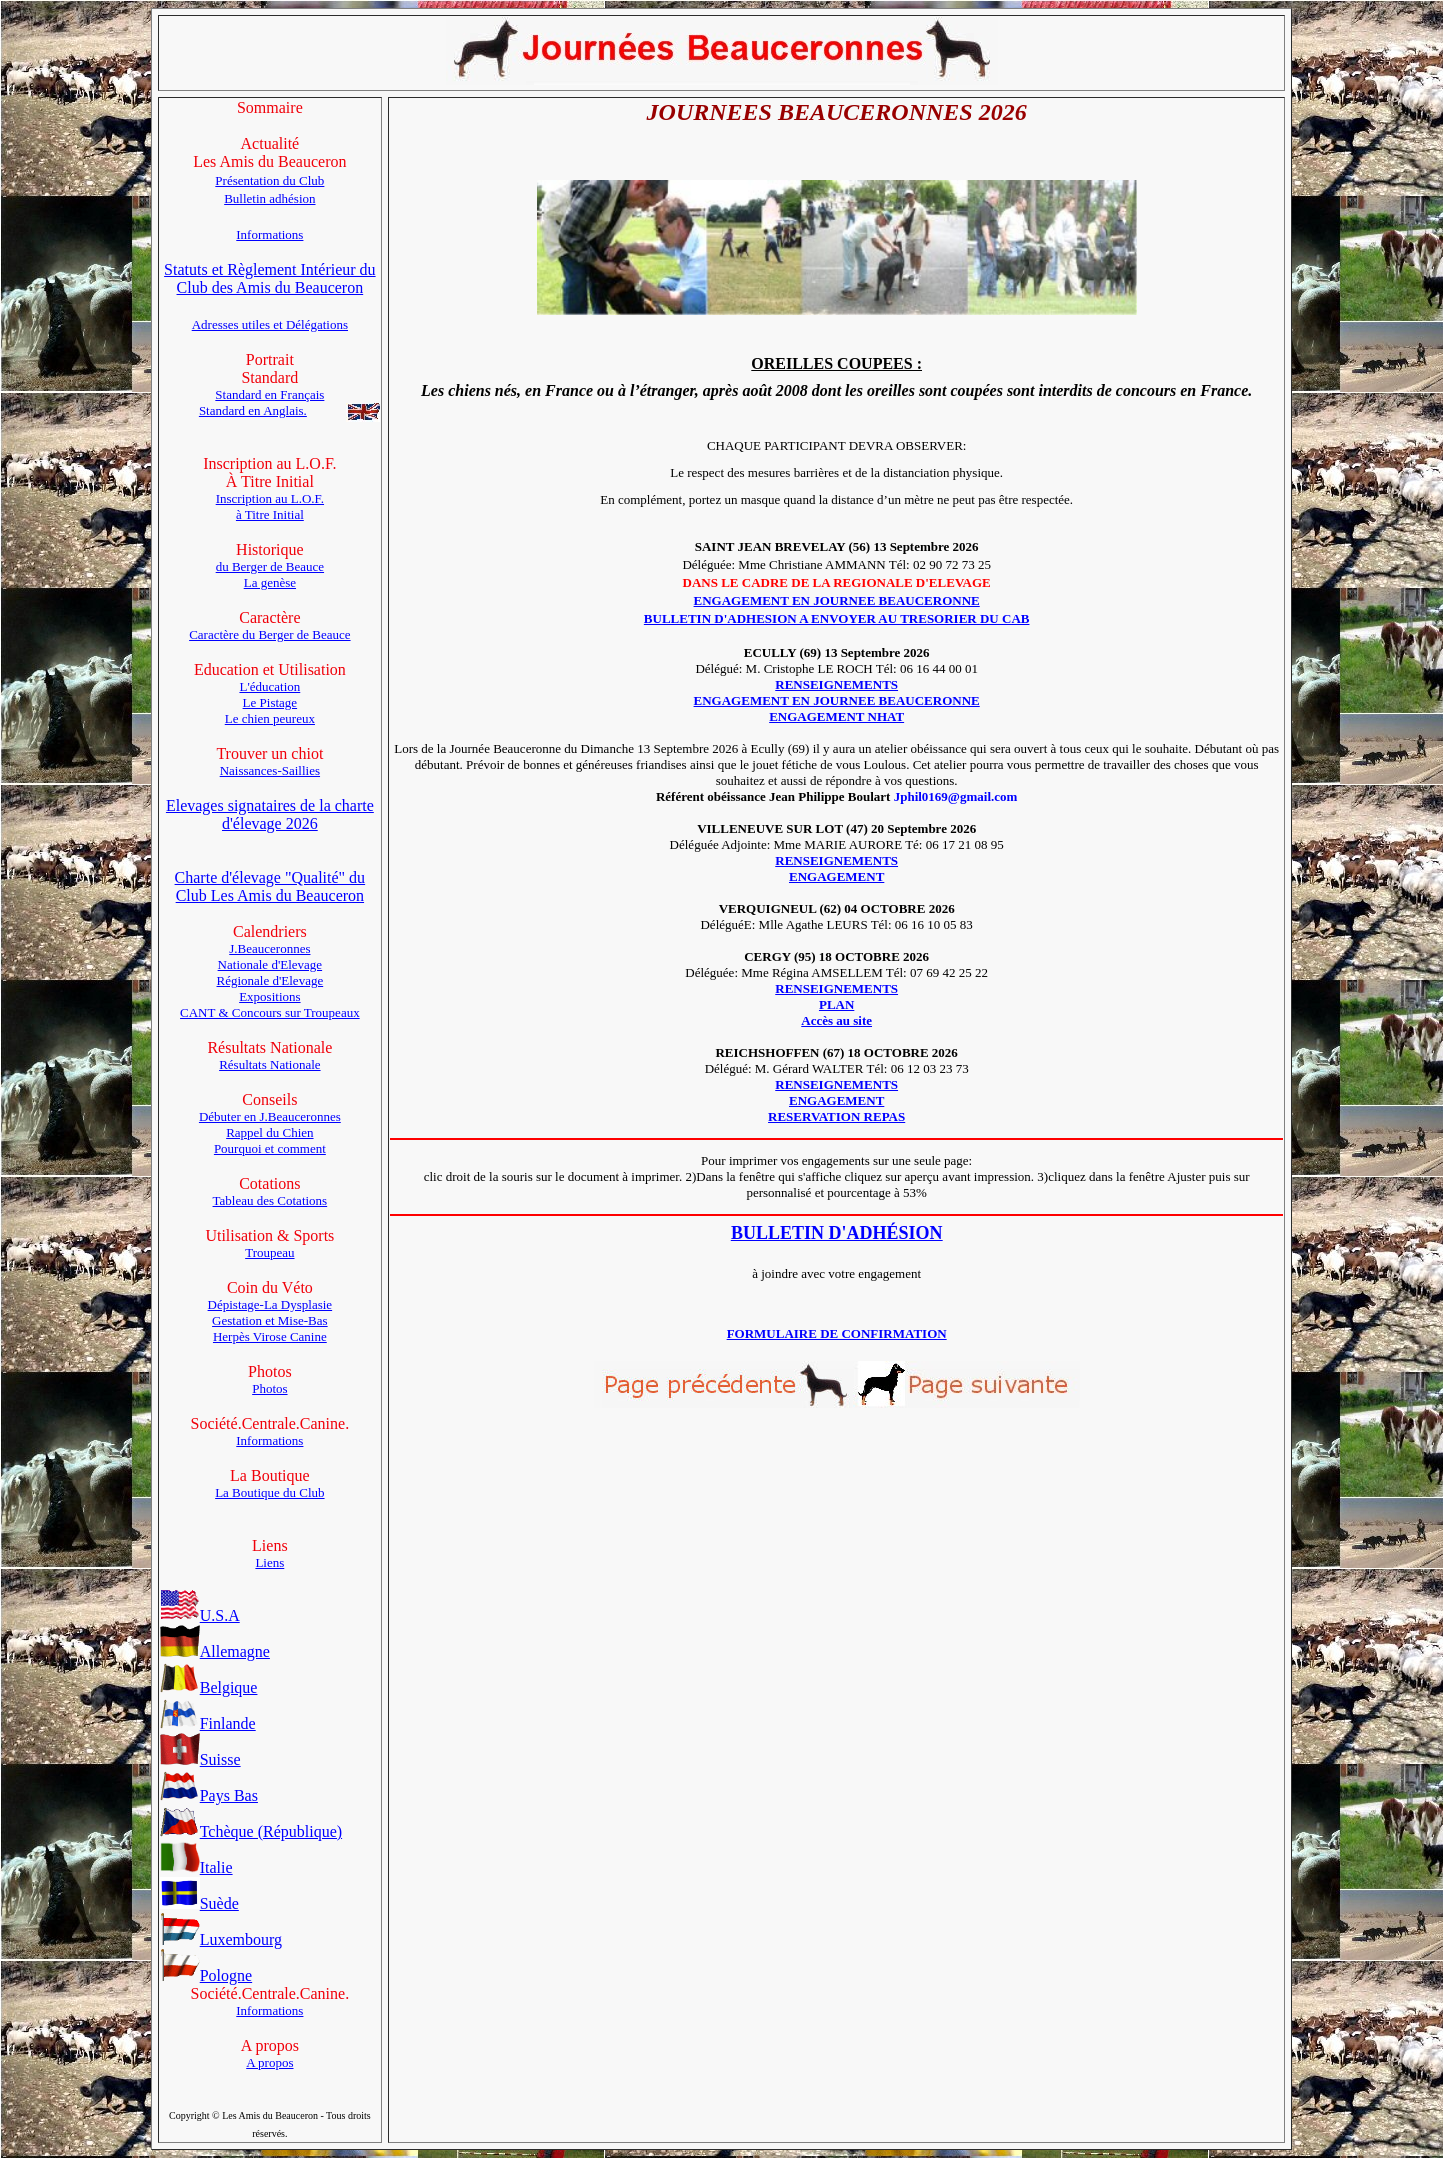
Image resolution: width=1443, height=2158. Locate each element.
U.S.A (200, 1615)
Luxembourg (221, 1939)
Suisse (200, 1759)
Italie (196, 1867)
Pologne (206, 1975)
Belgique (209, 1687)
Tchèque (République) (251, 1831)
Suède (199, 1903)
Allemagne (215, 1651)
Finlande (208, 1723)
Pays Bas (209, 1795)
